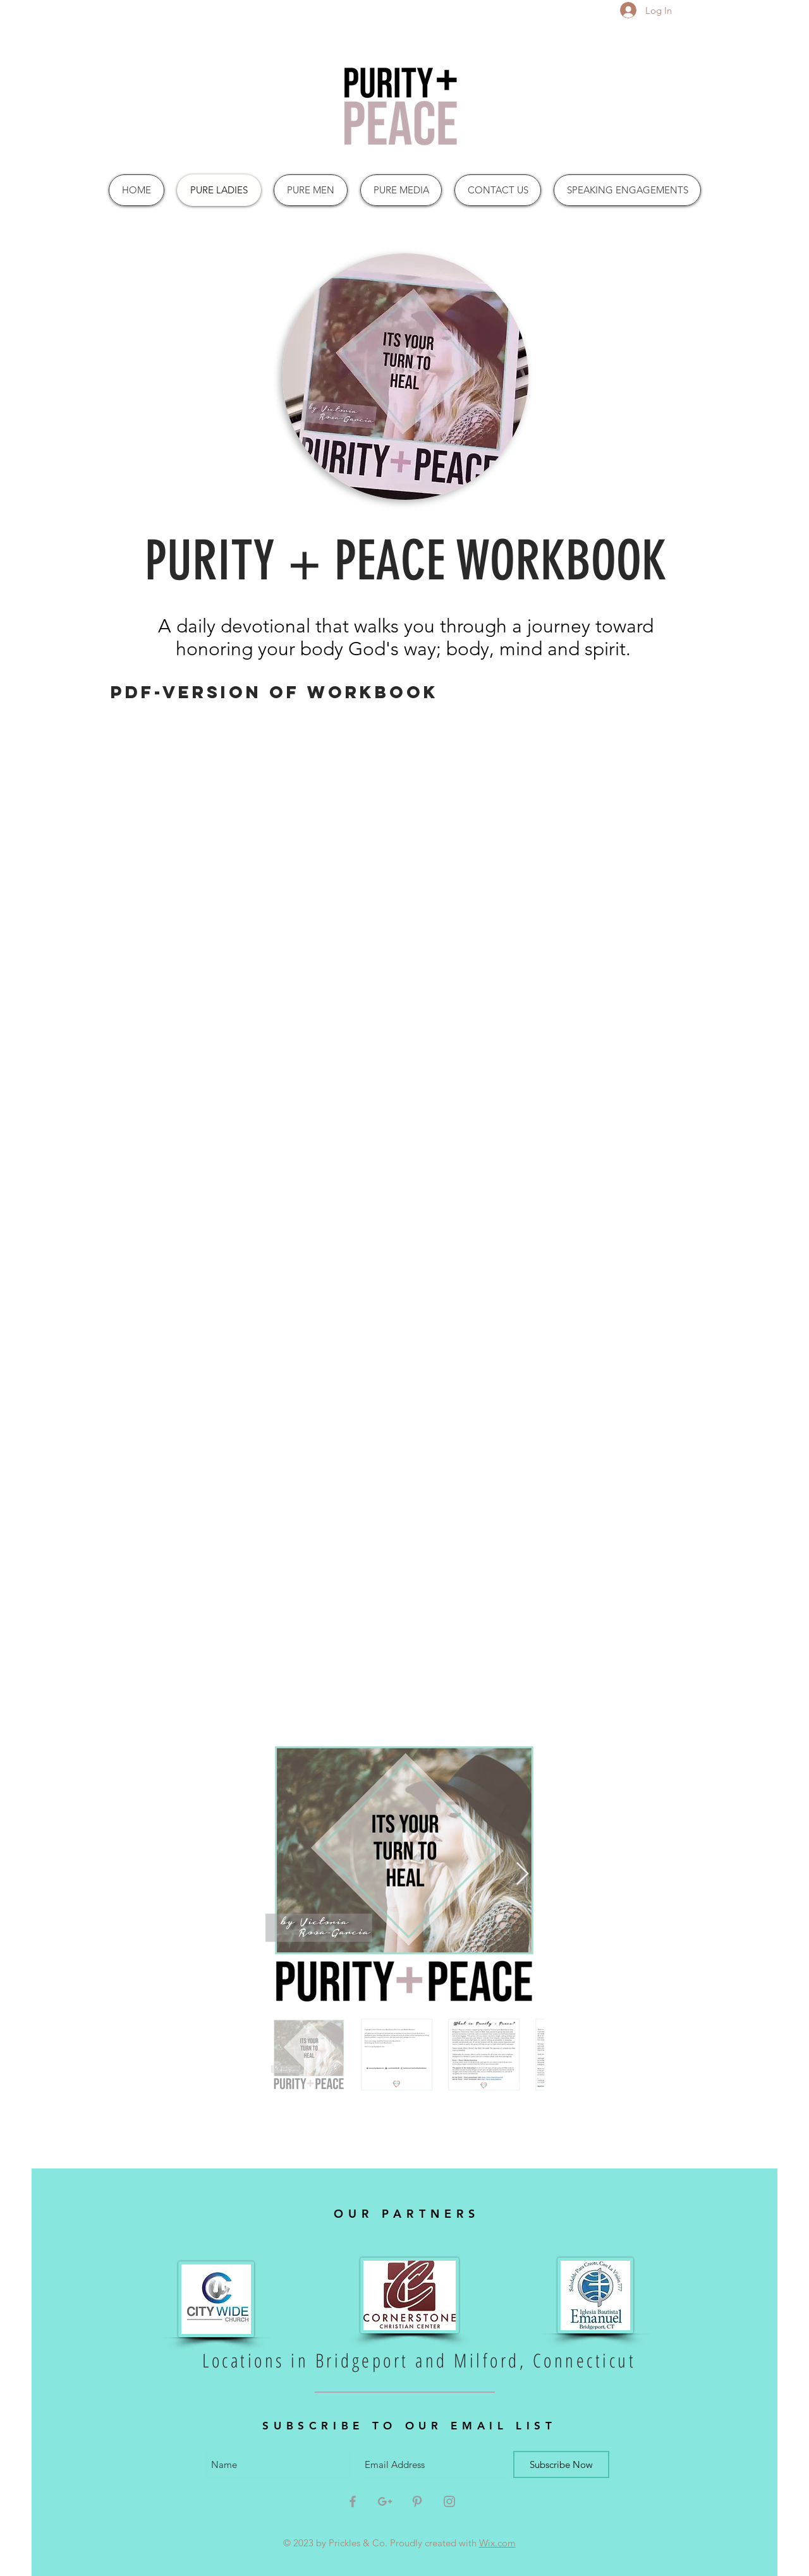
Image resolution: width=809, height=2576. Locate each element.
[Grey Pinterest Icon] (417, 2501)
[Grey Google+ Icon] (384, 2501)
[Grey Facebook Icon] (352, 2501)
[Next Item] (522, 1874)
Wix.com (497, 2543)
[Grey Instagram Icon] (449, 2501)
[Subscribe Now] (561, 2464)
